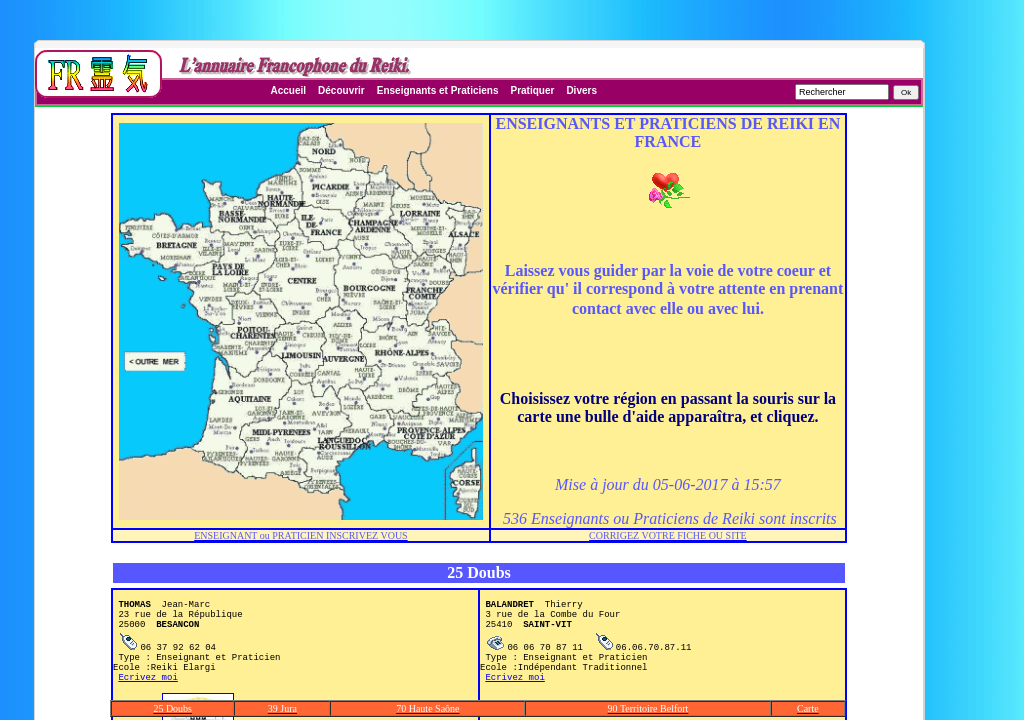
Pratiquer (532, 90)
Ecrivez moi (147, 697)
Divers (581, 90)
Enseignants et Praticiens (438, 90)
